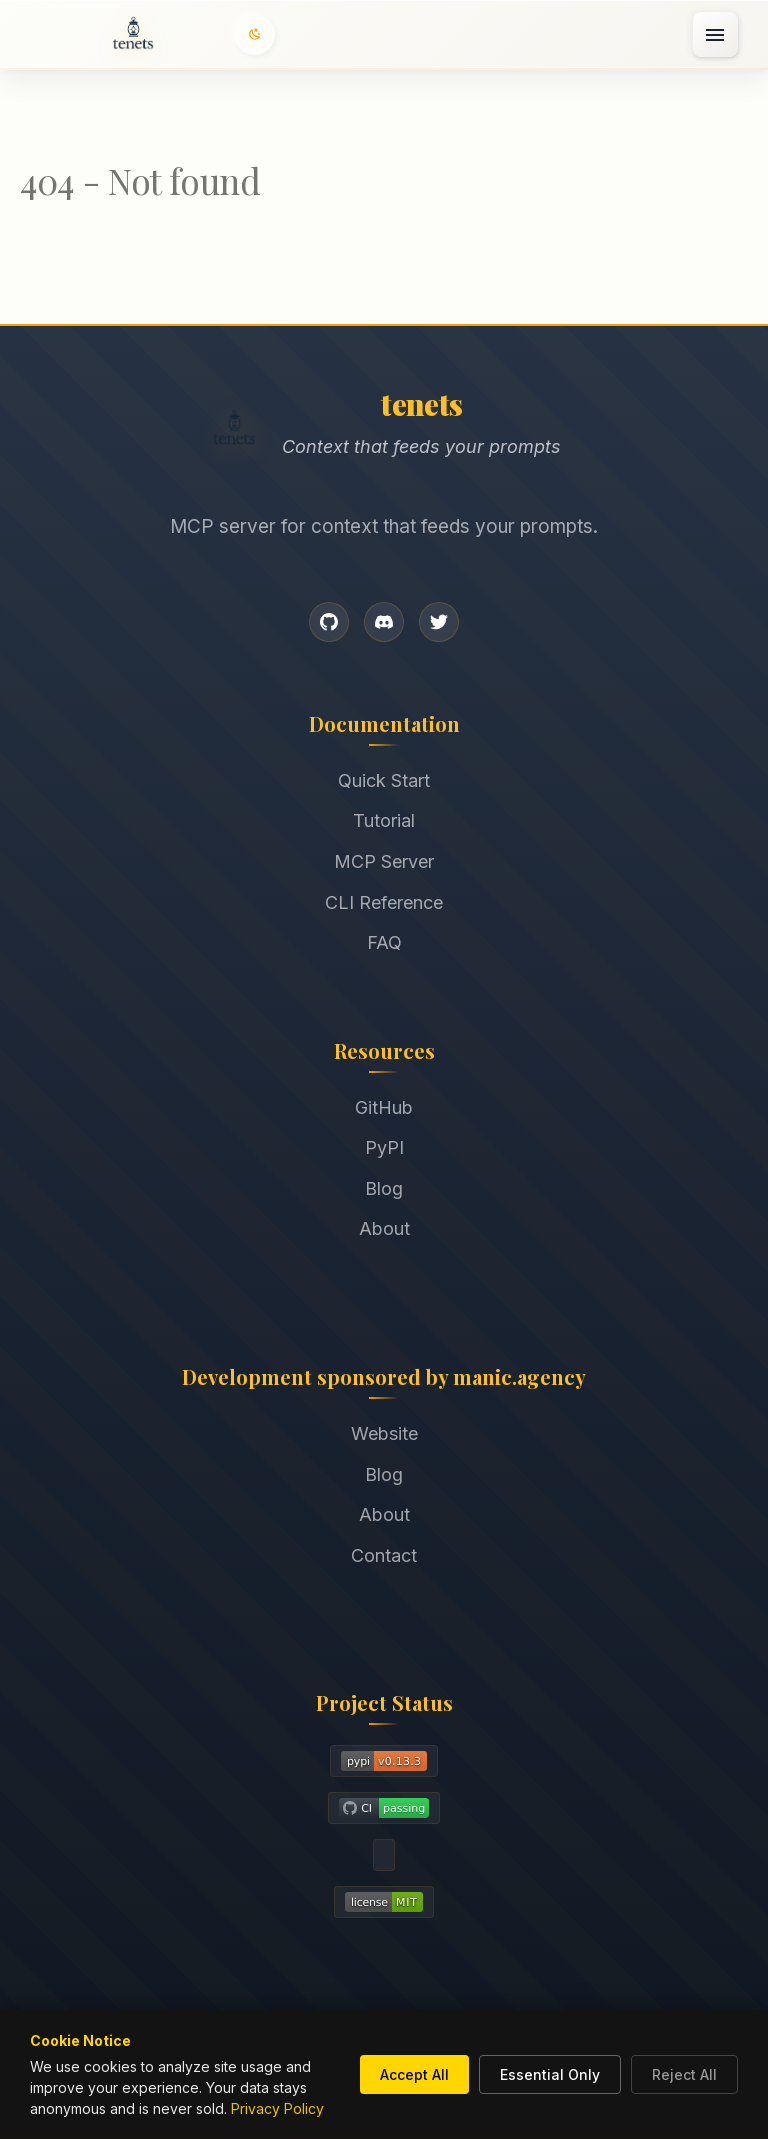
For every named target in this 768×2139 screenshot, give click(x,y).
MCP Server (384, 861)
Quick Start (384, 780)
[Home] (133, 35)
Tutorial (384, 820)
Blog (384, 1188)
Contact (384, 1555)
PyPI (384, 1147)
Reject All (684, 2074)
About (384, 1228)
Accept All (414, 2074)
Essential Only (550, 2074)
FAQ (384, 942)
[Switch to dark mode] (255, 34)
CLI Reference (384, 902)
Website (384, 1433)
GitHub (384, 1107)
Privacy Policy (277, 2108)
